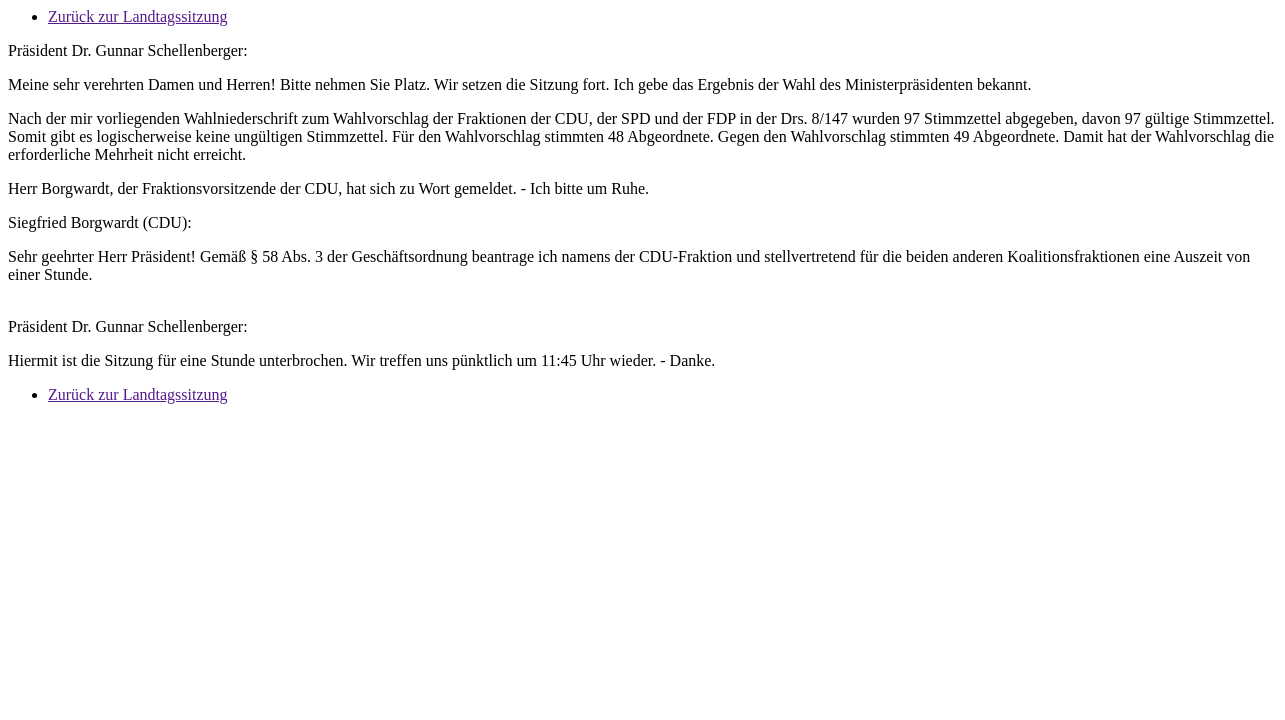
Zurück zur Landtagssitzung (138, 16)
